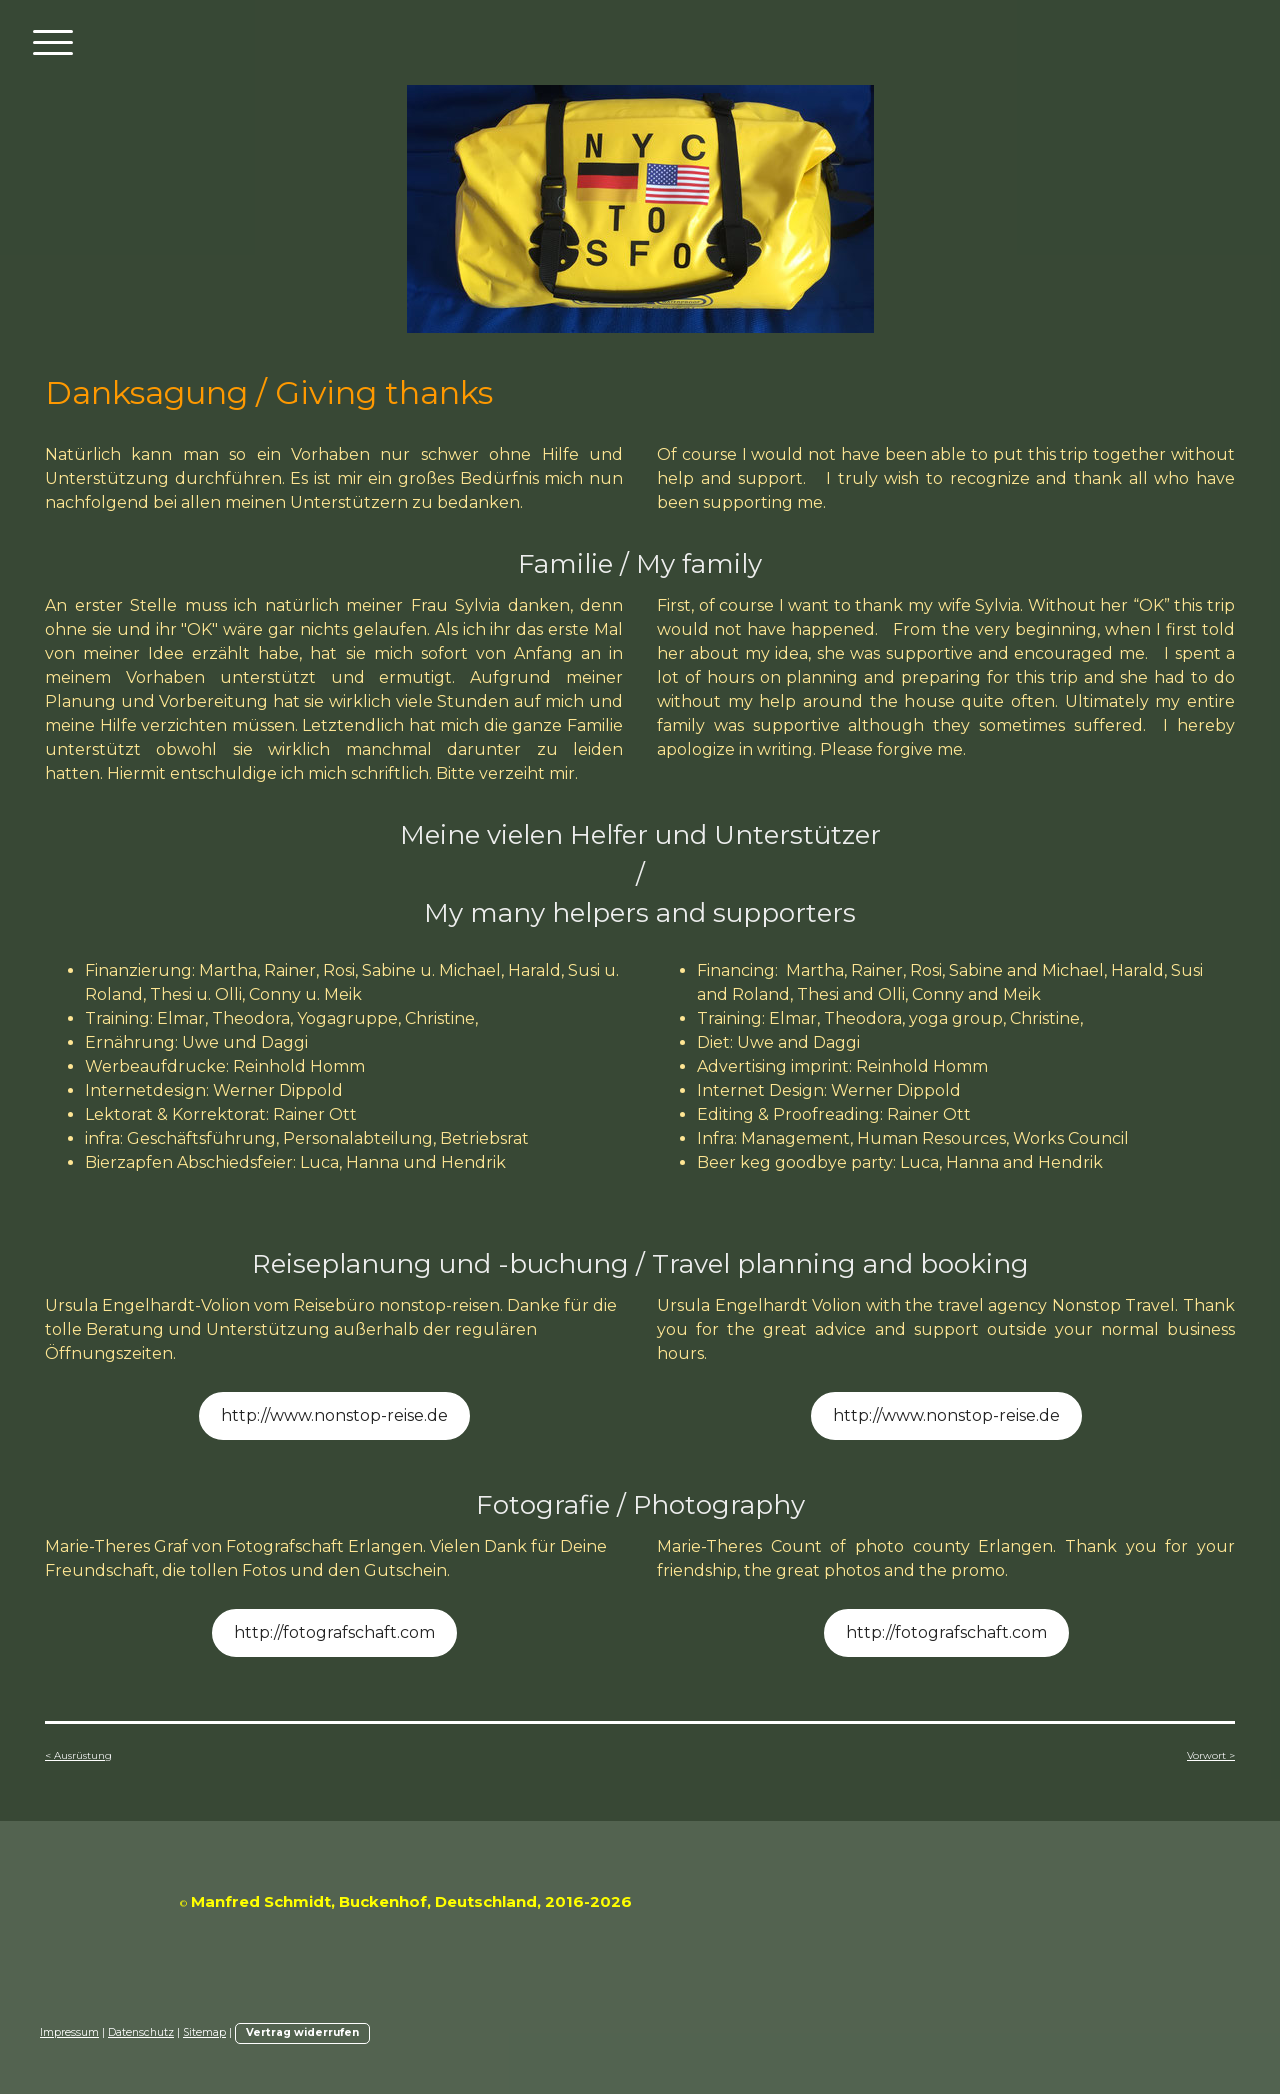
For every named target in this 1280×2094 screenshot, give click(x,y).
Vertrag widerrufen (302, 2032)
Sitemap (204, 2032)
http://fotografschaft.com (334, 1632)
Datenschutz (141, 2032)
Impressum (69, 2032)
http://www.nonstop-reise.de (334, 1415)
